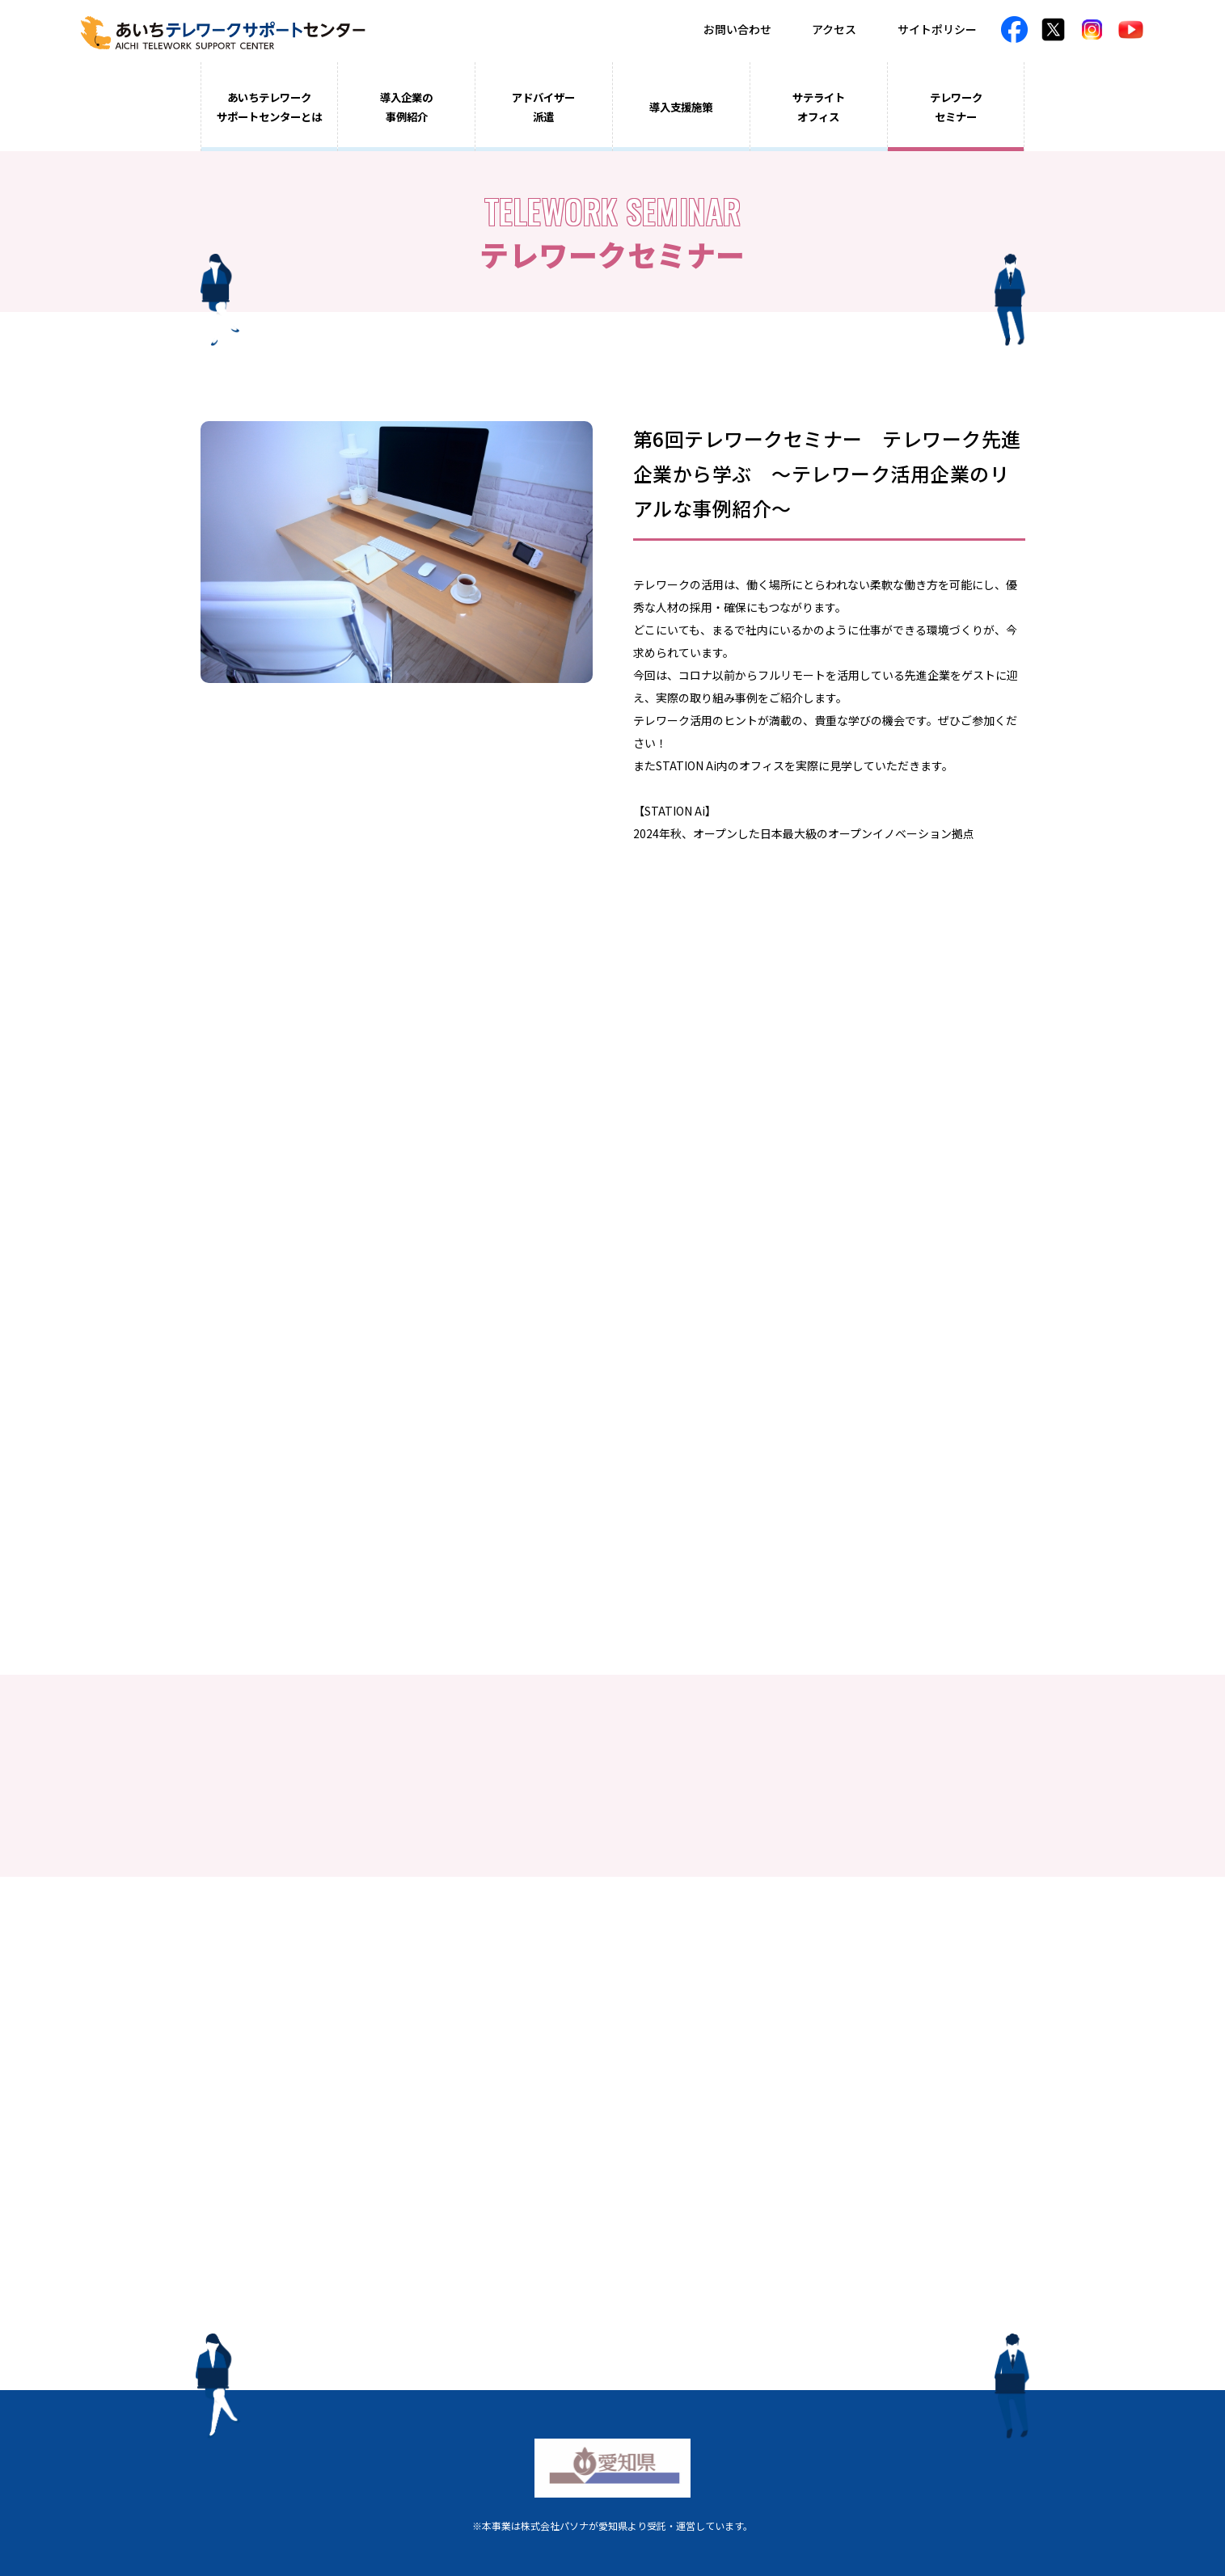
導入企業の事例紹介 (406, 106)
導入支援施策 (680, 107)
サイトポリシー (937, 29)
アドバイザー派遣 (543, 106)
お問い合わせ (737, 29)
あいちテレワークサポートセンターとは (269, 106)
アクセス (834, 29)
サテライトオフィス (818, 106)
